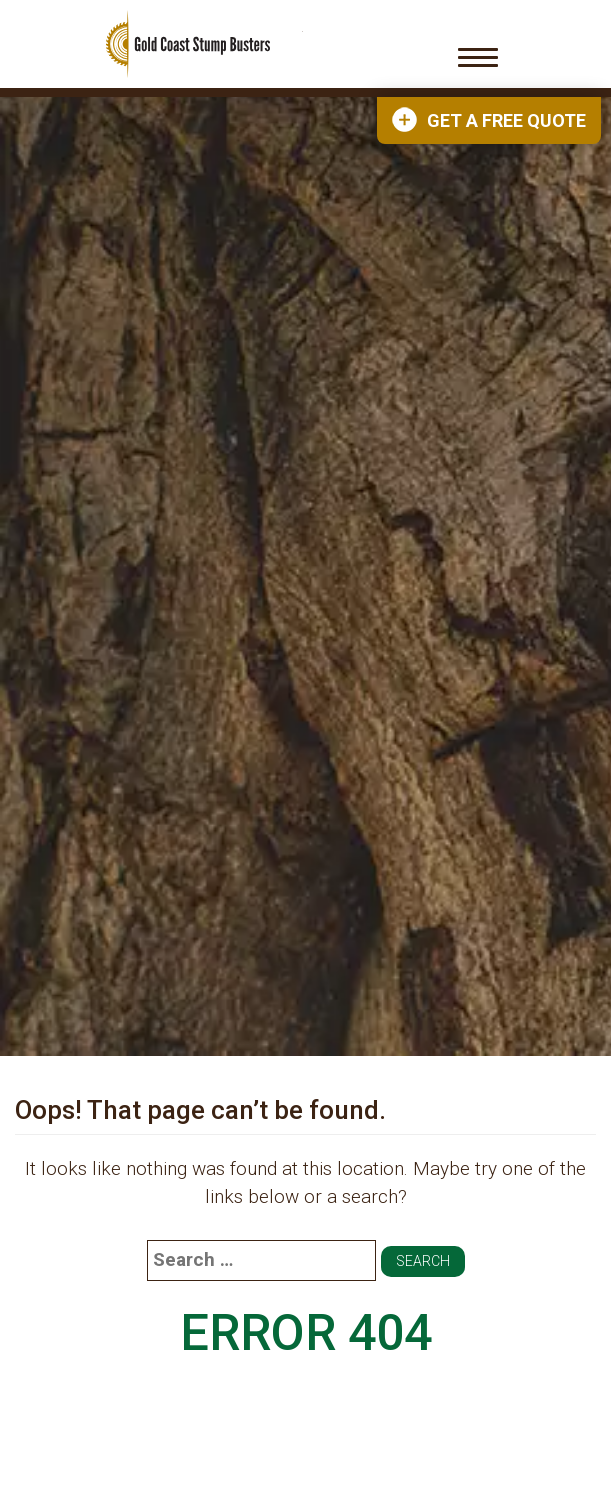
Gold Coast (188, 44)
